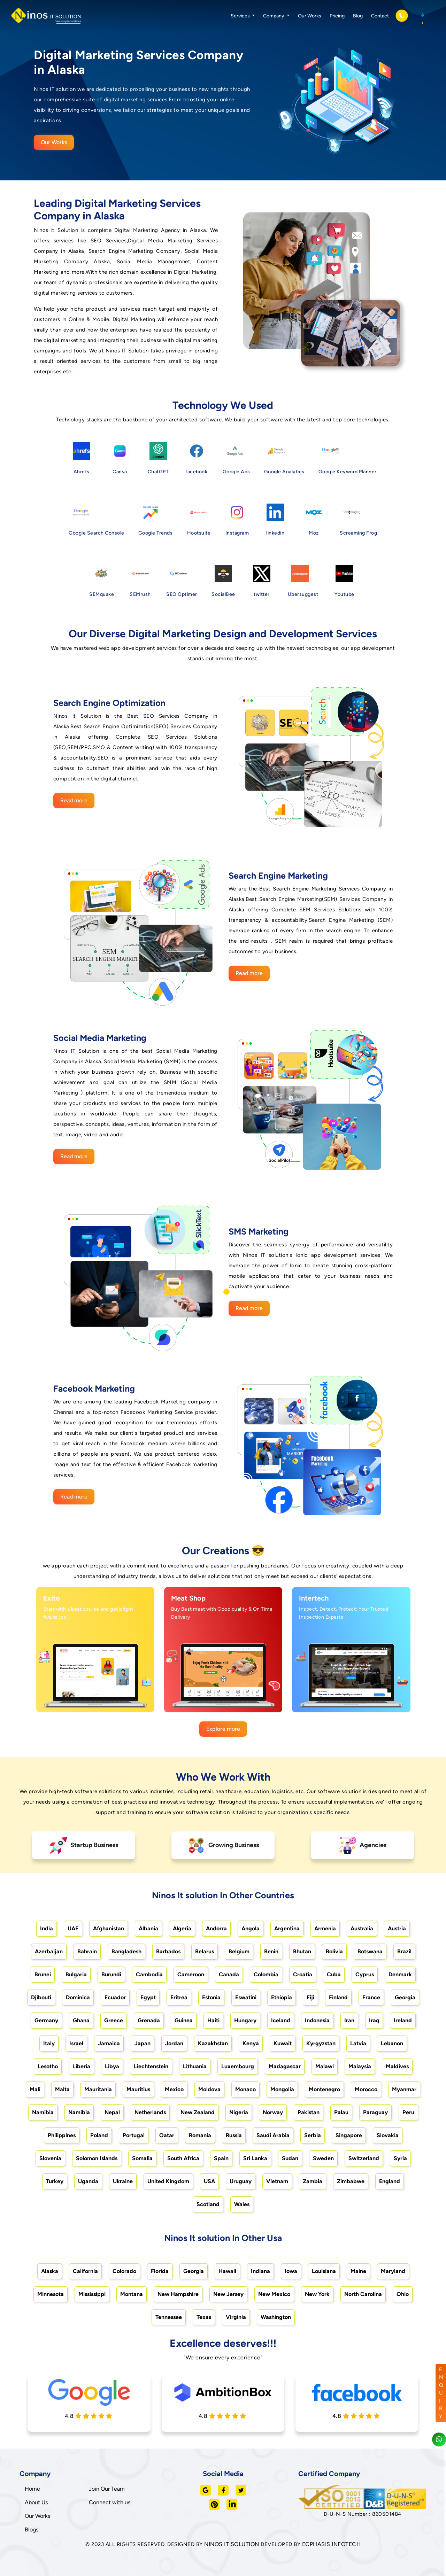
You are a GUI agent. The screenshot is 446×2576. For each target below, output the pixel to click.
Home (32, 2488)
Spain (221, 2158)
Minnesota (50, 2294)
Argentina (287, 1928)
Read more (73, 800)
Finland (338, 1997)
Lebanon (392, 2043)
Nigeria (238, 2112)
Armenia (325, 1928)
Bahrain (87, 1951)
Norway (273, 2112)
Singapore (349, 2135)
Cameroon (190, 1974)
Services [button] (241, 16)
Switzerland (363, 2158)
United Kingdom (168, 2181)
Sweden (323, 2158)
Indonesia (317, 2020)
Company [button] (274, 16)
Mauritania (98, 2089)
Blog (358, 16)
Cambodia (149, 1974)
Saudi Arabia (273, 2135)
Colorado (124, 2271)
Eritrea (178, 1997)
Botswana (370, 1951)
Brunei (42, 1974)
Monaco (245, 2089)
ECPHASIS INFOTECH (331, 2544)
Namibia (43, 2112)
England (389, 2181)
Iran (349, 2020)
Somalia (142, 2158)
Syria (400, 2158)
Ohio (403, 2294)
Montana (131, 2294)
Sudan (290, 2158)
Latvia (358, 2043)
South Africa (183, 2158)
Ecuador (115, 1997)
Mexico (174, 2089)
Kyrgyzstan (321, 2043)
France (371, 1997)
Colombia (266, 1974)
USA (209, 2181)
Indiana (260, 2271)
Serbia (312, 2135)
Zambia (312, 2181)
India (46, 1928)
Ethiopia (281, 1997)
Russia (234, 2135)
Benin (271, 1951)
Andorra (216, 1928)
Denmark (400, 1974)
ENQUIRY (441, 2393)
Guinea (184, 2020)
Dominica (78, 1997)
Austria (397, 1928)
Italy (49, 2043)
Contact (380, 16)
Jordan (174, 2043)
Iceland (280, 2020)
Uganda (88, 2181)
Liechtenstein (151, 2066)
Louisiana (324, 2271)
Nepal (112, 2112)
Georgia (405, 1997)
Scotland (208, 2204)
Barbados (168, 1951)
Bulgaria (76, 1974)
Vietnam (277, 2181)
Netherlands (150, 2112)
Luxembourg (237, 2066)
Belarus (204, 1951)
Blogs (31, 2529)
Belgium (239, 1951)
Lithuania (195, 2066)
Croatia (302, 1974)
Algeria (182, 1928)
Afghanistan (108, 1928)
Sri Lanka (255, 2158)
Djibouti (41, 1997)
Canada (229, 1974)
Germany (46, 2020)
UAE (73, 1928)
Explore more (223, 1729)
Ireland (403, 2020)
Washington (276, 2317)
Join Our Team (107, 2488)
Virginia (236, 2317)
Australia (362, 1928)
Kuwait (283, 2043)
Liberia (81, 2066)
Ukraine (123, 2181)
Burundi (111, 1974)
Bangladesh (126, 1951)
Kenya (251, 2043)
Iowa (291, 2271)
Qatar (166, 2135)
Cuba (334, 1974)
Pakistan (309, 2112)
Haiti (213, 2020)
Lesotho (48, 2066)
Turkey (54, 2181)
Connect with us (109, 2502)
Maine (358, 2271)
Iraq (374, 2020)
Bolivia (334, 1951)
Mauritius (138, 2089)
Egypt (148, 1997)
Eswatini (245, 1997)
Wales (241, 2204)
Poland (99, 2135)
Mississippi (92, 2294)
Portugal (134, 2135)
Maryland (393, 2271)
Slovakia (388, 2135)
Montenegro (324, 2089)
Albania (148, 1928)
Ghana (81, 2020)
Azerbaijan (49, 1951)
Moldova (209, 2089)
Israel (76, 2043)
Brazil (404, 1951)
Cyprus (364, 1974)
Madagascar (285, 2066)
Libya (112, 2066)
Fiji (310, 1997)
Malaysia (359, 2066)
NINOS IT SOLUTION (231, 2544)
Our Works (309, 16)
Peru (408, 2112)
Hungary (245, 2020)
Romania (200, 2135)
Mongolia (282, 2089)
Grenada (149, 2020)
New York (317, 2294)
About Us (36, 2502)
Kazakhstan (213, 2043)
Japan (142, 2043)
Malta (62, 2089)
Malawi (324, 2066)
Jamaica (109, 2043)
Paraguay (375, 2112)
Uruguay (241, 2181)
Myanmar (404, 2089)
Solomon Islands (96, 2158)
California (85, 2271)
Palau (341, 2112)
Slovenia (50, 2158)
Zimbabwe (350, 2181)
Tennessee (168, 2317)
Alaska (49, 2271)
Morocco (366, 2089)
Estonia (211, 1997)
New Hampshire (178, 2294)
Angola (250, 1928)
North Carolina (363, 2294)
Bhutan (302, 1951)
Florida (160, 2271)
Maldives (397, 2066)
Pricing (337, 16)
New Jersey (228, 2294)
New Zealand (197, 2112)
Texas (204, 2317)
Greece (113, 2020)
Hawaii (227, 2271)
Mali (35, 2089)
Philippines (62, 2135)
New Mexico (274, 2294)
